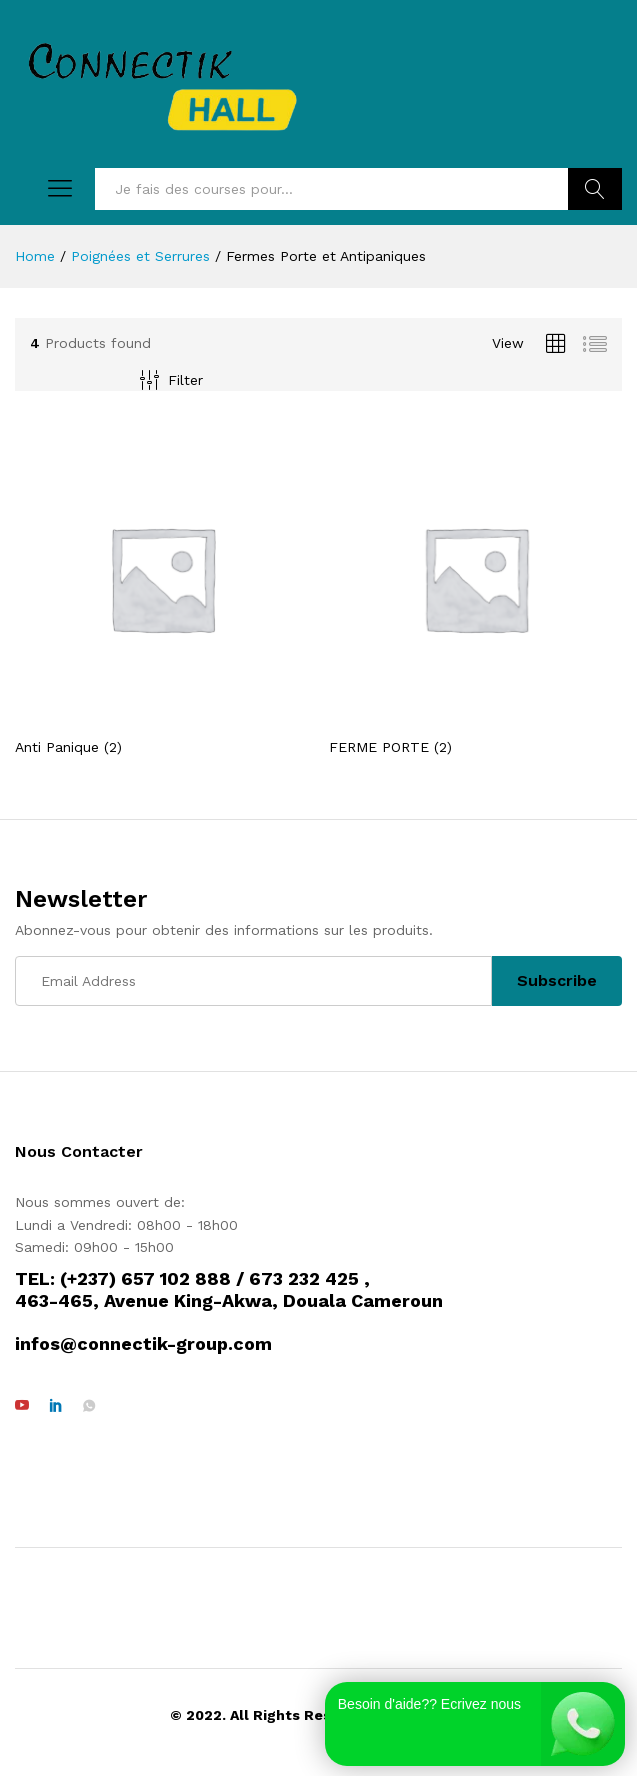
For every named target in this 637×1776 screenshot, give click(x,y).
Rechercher (595, 189)
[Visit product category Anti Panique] (162, 592)
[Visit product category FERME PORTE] (476, 592)
